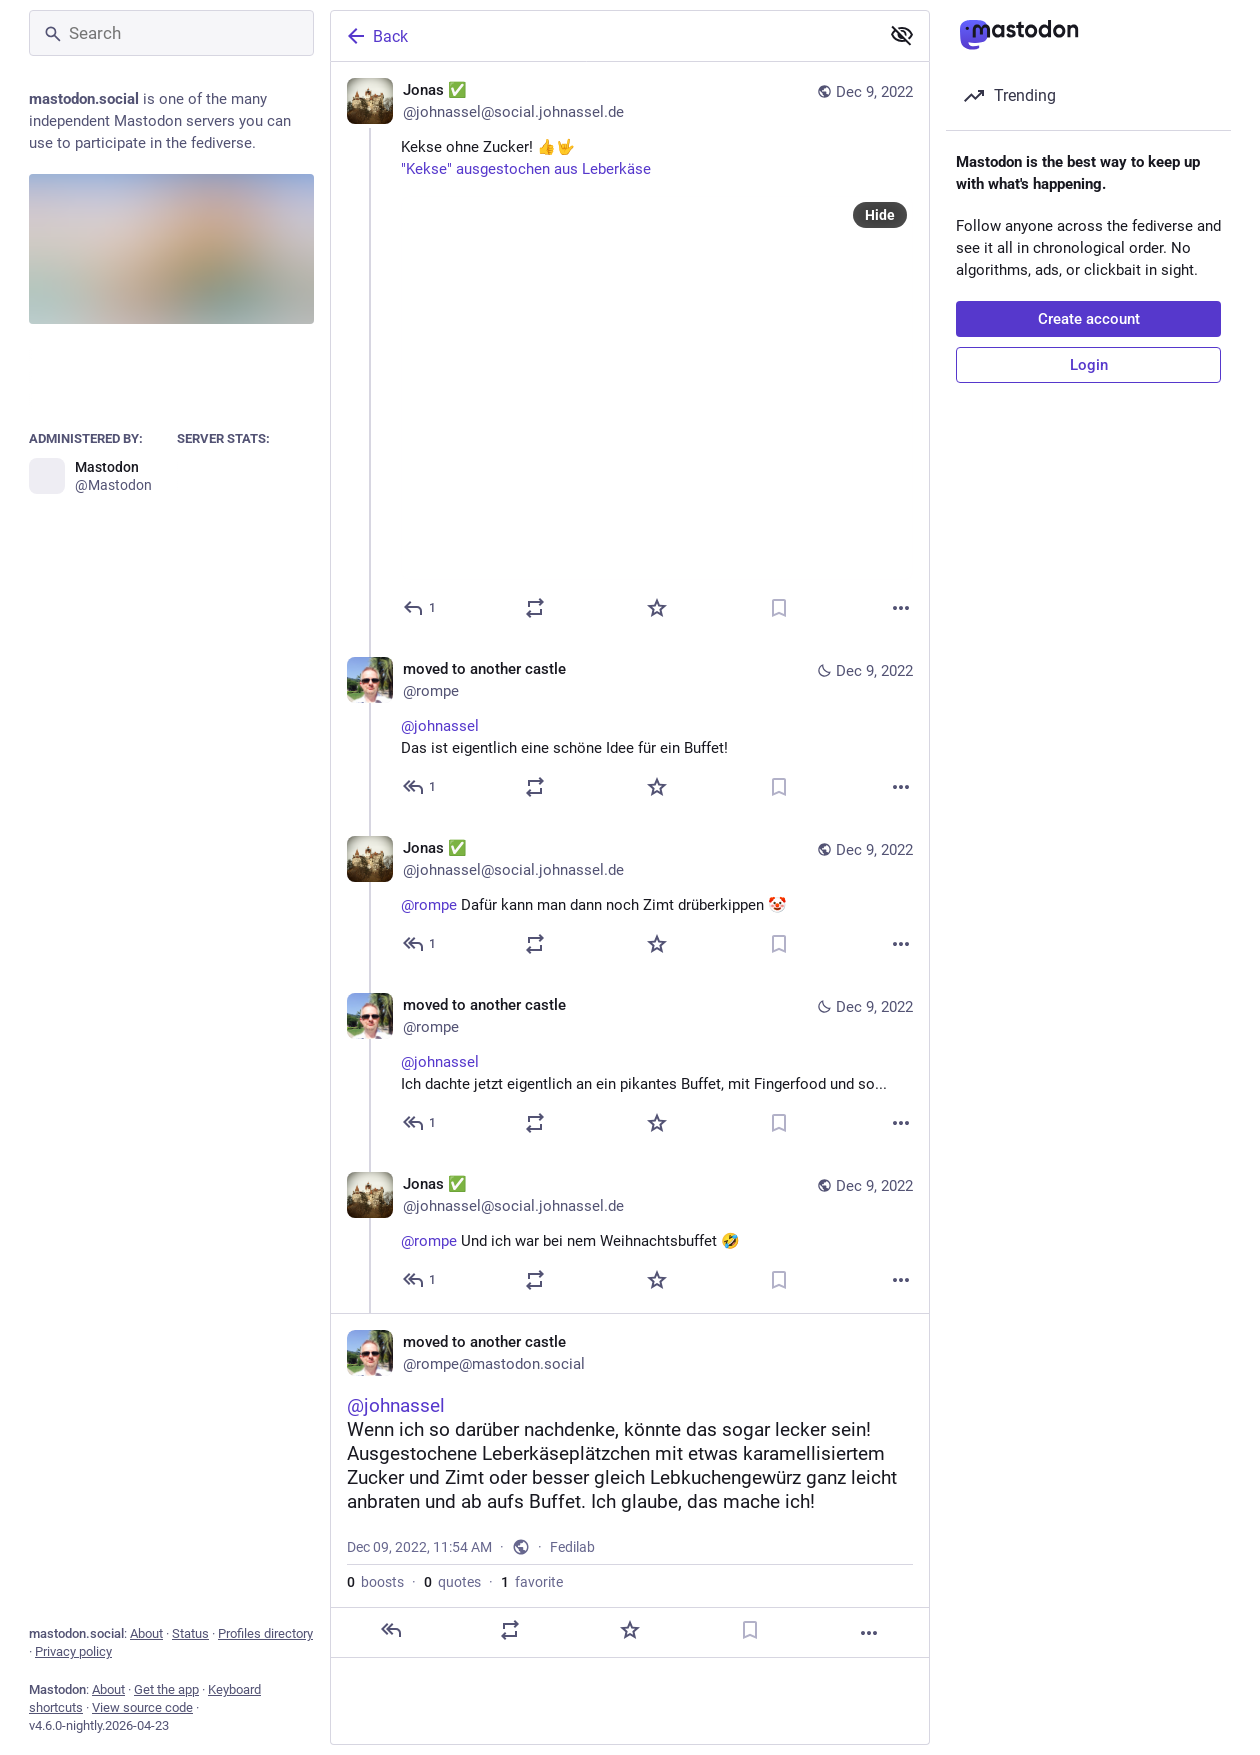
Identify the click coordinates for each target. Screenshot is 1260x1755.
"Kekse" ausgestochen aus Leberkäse (526, 169)
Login (1089, 365)
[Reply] (420, 608)
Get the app (166, 1689)
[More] (901, 608)
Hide (880, 215)
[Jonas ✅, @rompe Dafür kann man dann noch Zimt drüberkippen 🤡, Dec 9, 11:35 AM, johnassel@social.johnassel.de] (630, 898)
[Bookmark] (779, 608)
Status (190, 1633)
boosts (375, 1582)
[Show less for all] (902, 35)
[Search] (171, 33)
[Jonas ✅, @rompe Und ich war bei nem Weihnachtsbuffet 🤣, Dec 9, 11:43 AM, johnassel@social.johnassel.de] (630, 1234)
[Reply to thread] (420, 787)
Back (376, 36)
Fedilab (572, 1547)
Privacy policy (73, 1651)
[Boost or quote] (535, 608)
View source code (142, 1707)
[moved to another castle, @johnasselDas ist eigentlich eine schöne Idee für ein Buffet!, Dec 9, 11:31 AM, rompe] (630, 730)
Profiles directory (265, 1633)
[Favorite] (657, 608)
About (146, 1633)
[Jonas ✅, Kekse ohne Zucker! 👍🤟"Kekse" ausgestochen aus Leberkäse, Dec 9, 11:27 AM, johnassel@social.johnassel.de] (630, 351)
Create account (1089, 319)
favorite (532, 1582)
